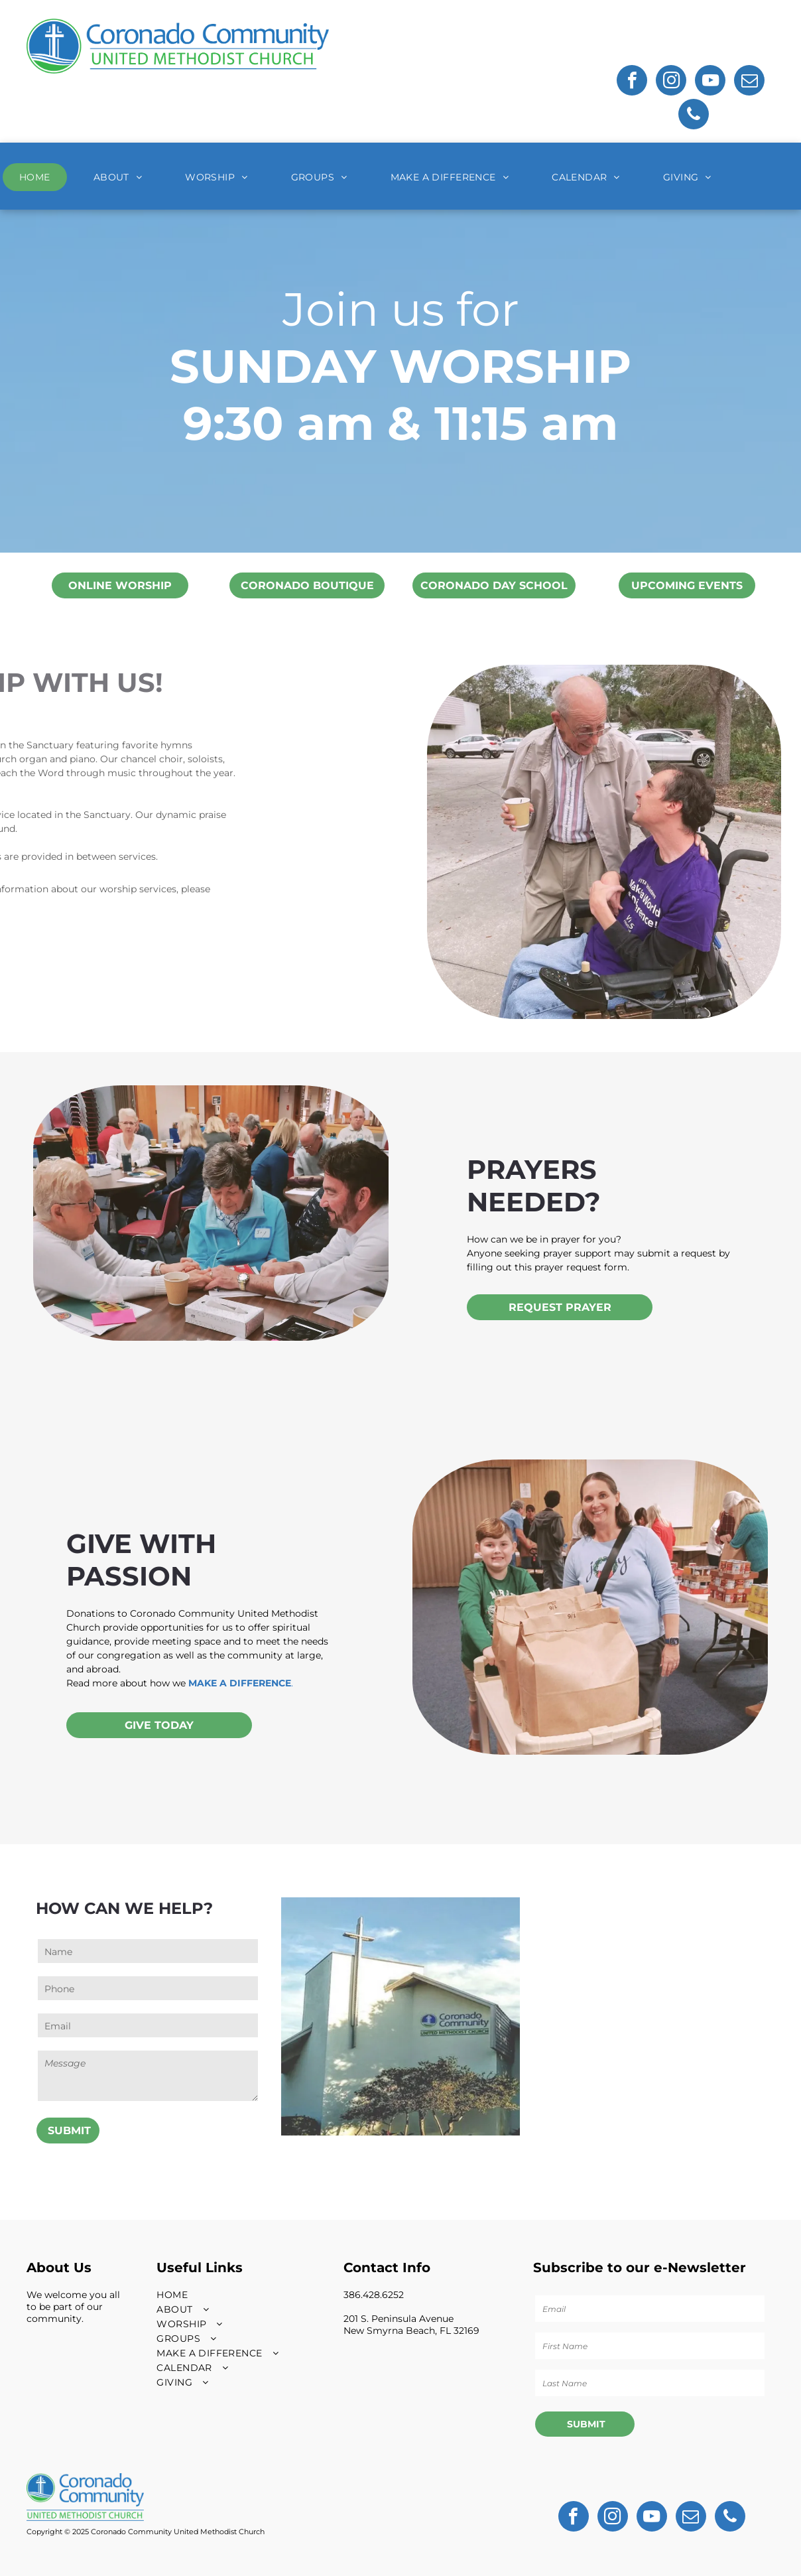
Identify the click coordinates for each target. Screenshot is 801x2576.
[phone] (693, 116)
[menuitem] (40, 177)
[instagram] (671, 82)
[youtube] (710, 82)
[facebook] (632, 82)
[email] (749, 82)
